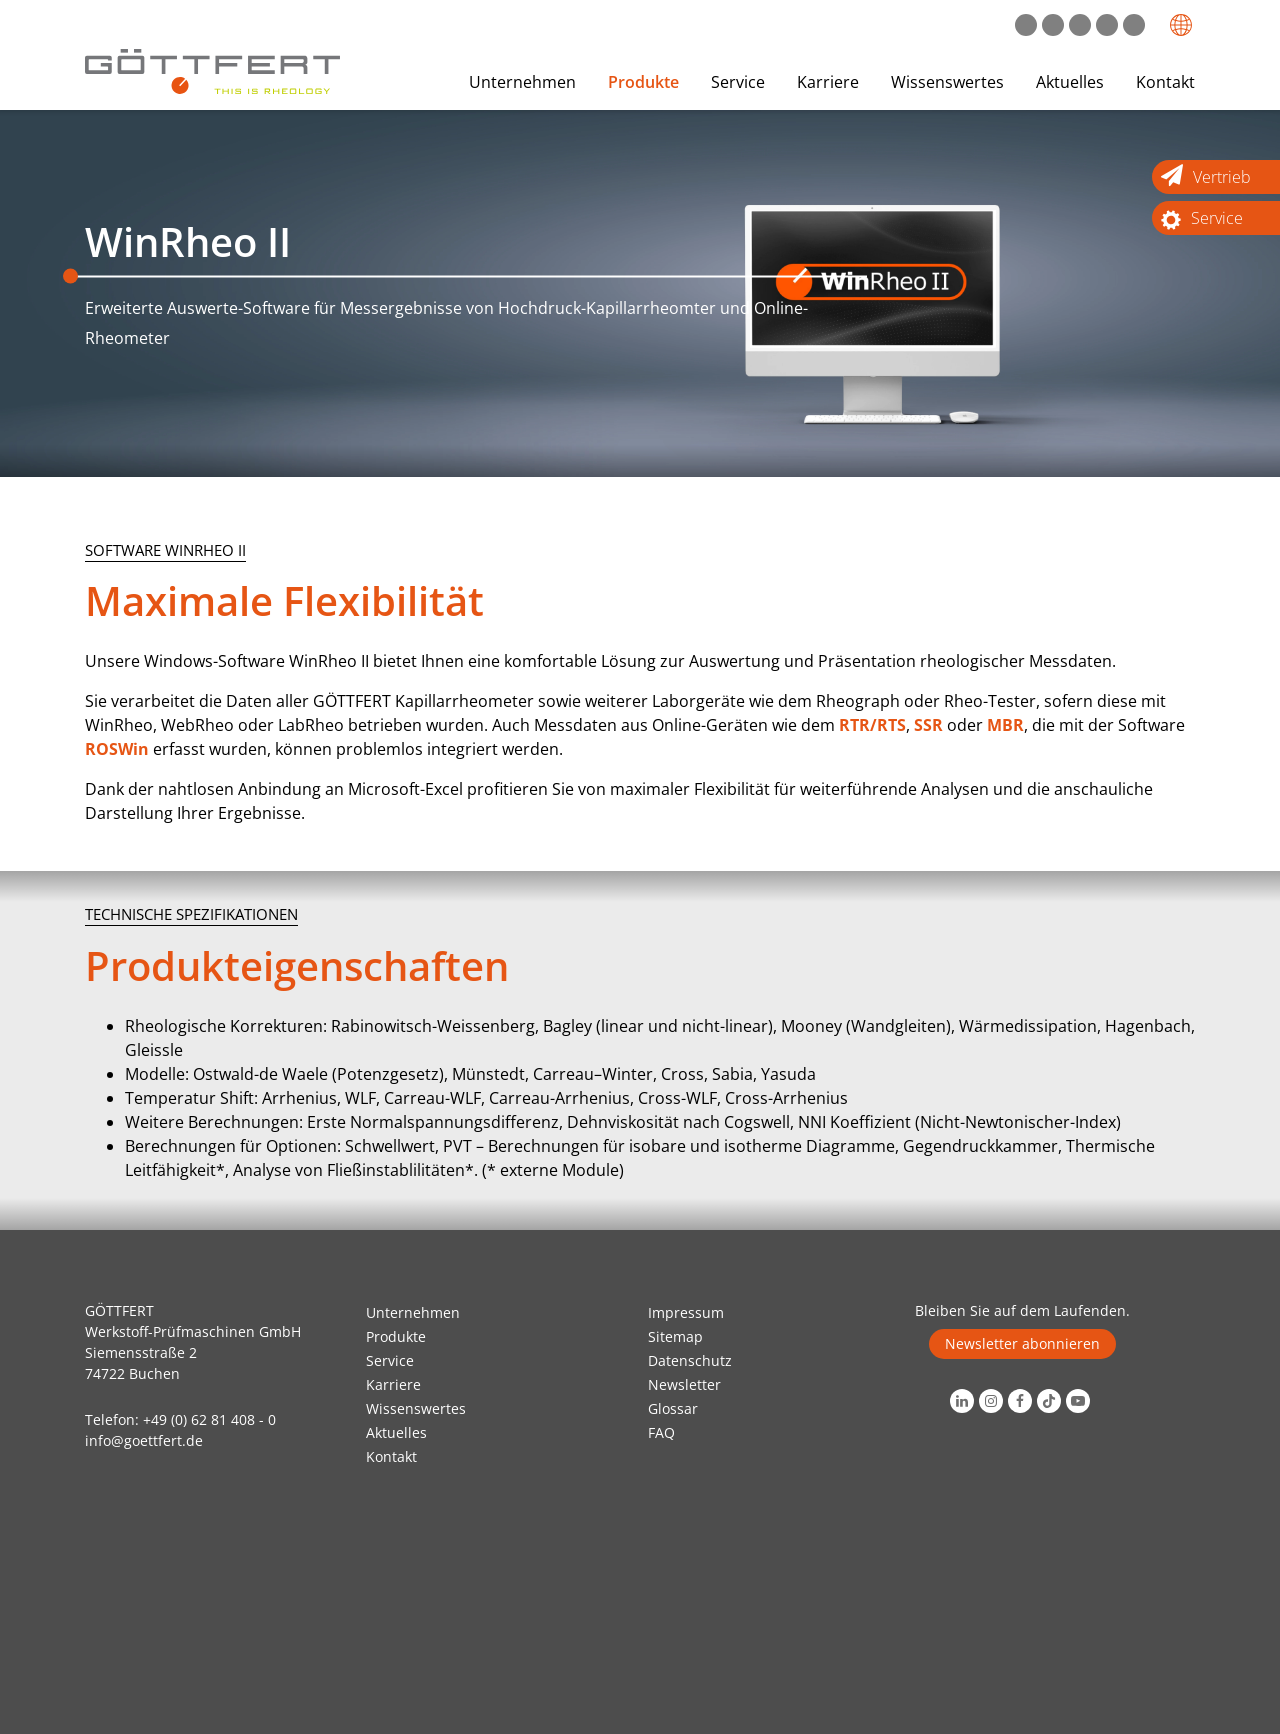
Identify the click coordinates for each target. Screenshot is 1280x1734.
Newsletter (684, 1384)
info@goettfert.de (144, 1440)
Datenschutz (690, 1360)
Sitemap (675, 1336)
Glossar (673, 1408)
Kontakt (1165, 82)
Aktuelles (1070, 82)
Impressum (686, 1312)
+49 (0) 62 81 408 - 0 (209, 1419)
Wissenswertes (947, 82)
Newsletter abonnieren (1022, 1343)
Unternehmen (522, 82)
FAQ (661, 1432)
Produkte (643, 82)
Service (738, 82)
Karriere (828, 82)
